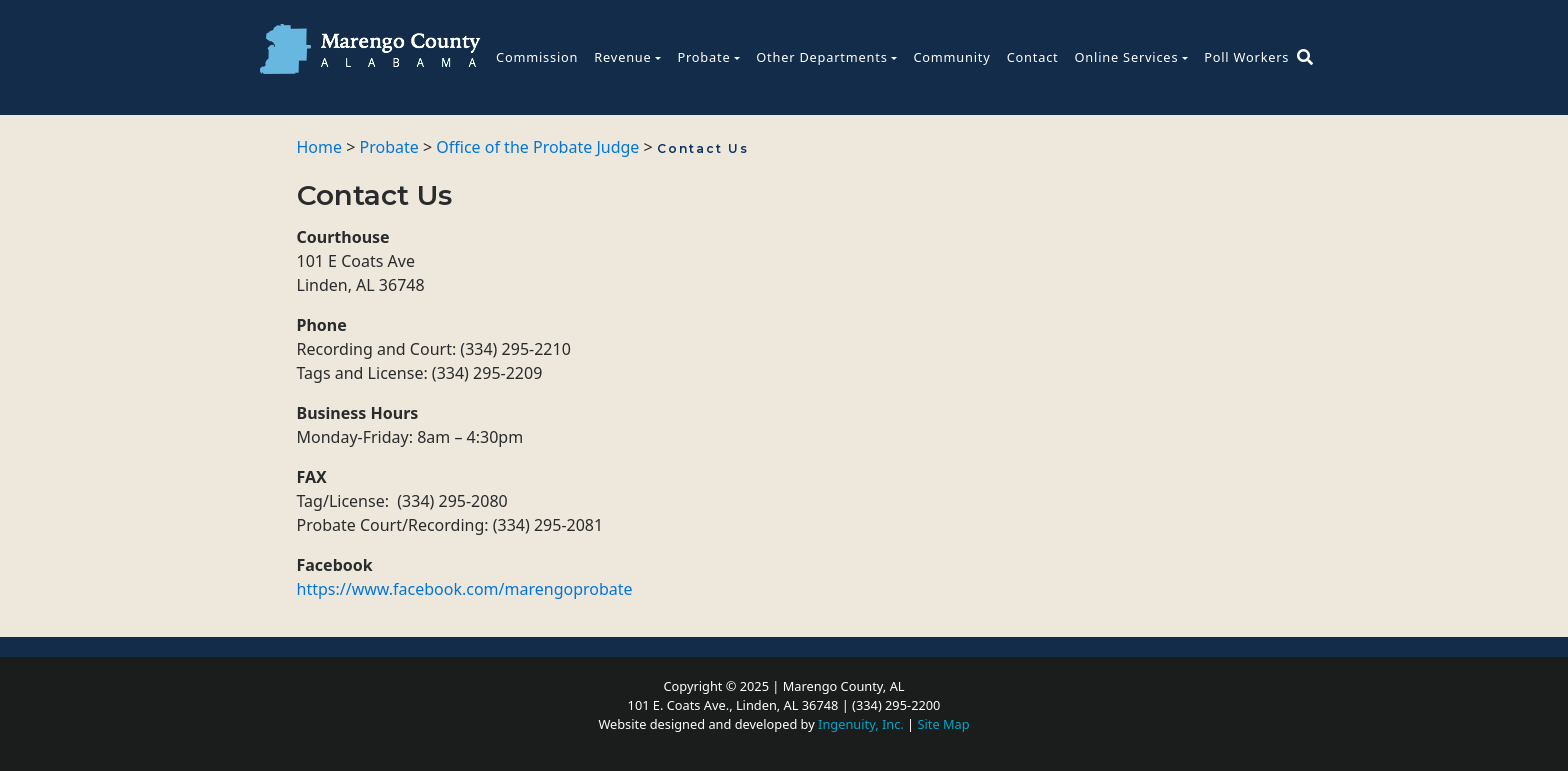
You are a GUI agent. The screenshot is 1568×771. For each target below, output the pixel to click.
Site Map (943, 724)
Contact (1033, 57)
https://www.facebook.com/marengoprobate (465, 589)
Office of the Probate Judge (537, 147)
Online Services (1127, 57)
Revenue (622, 57)
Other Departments (821, 57)
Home (320, 147)
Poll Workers (1246, 57)
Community (951, 57)
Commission (537, 57)
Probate (703, 57)
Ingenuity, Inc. (861, 724)
